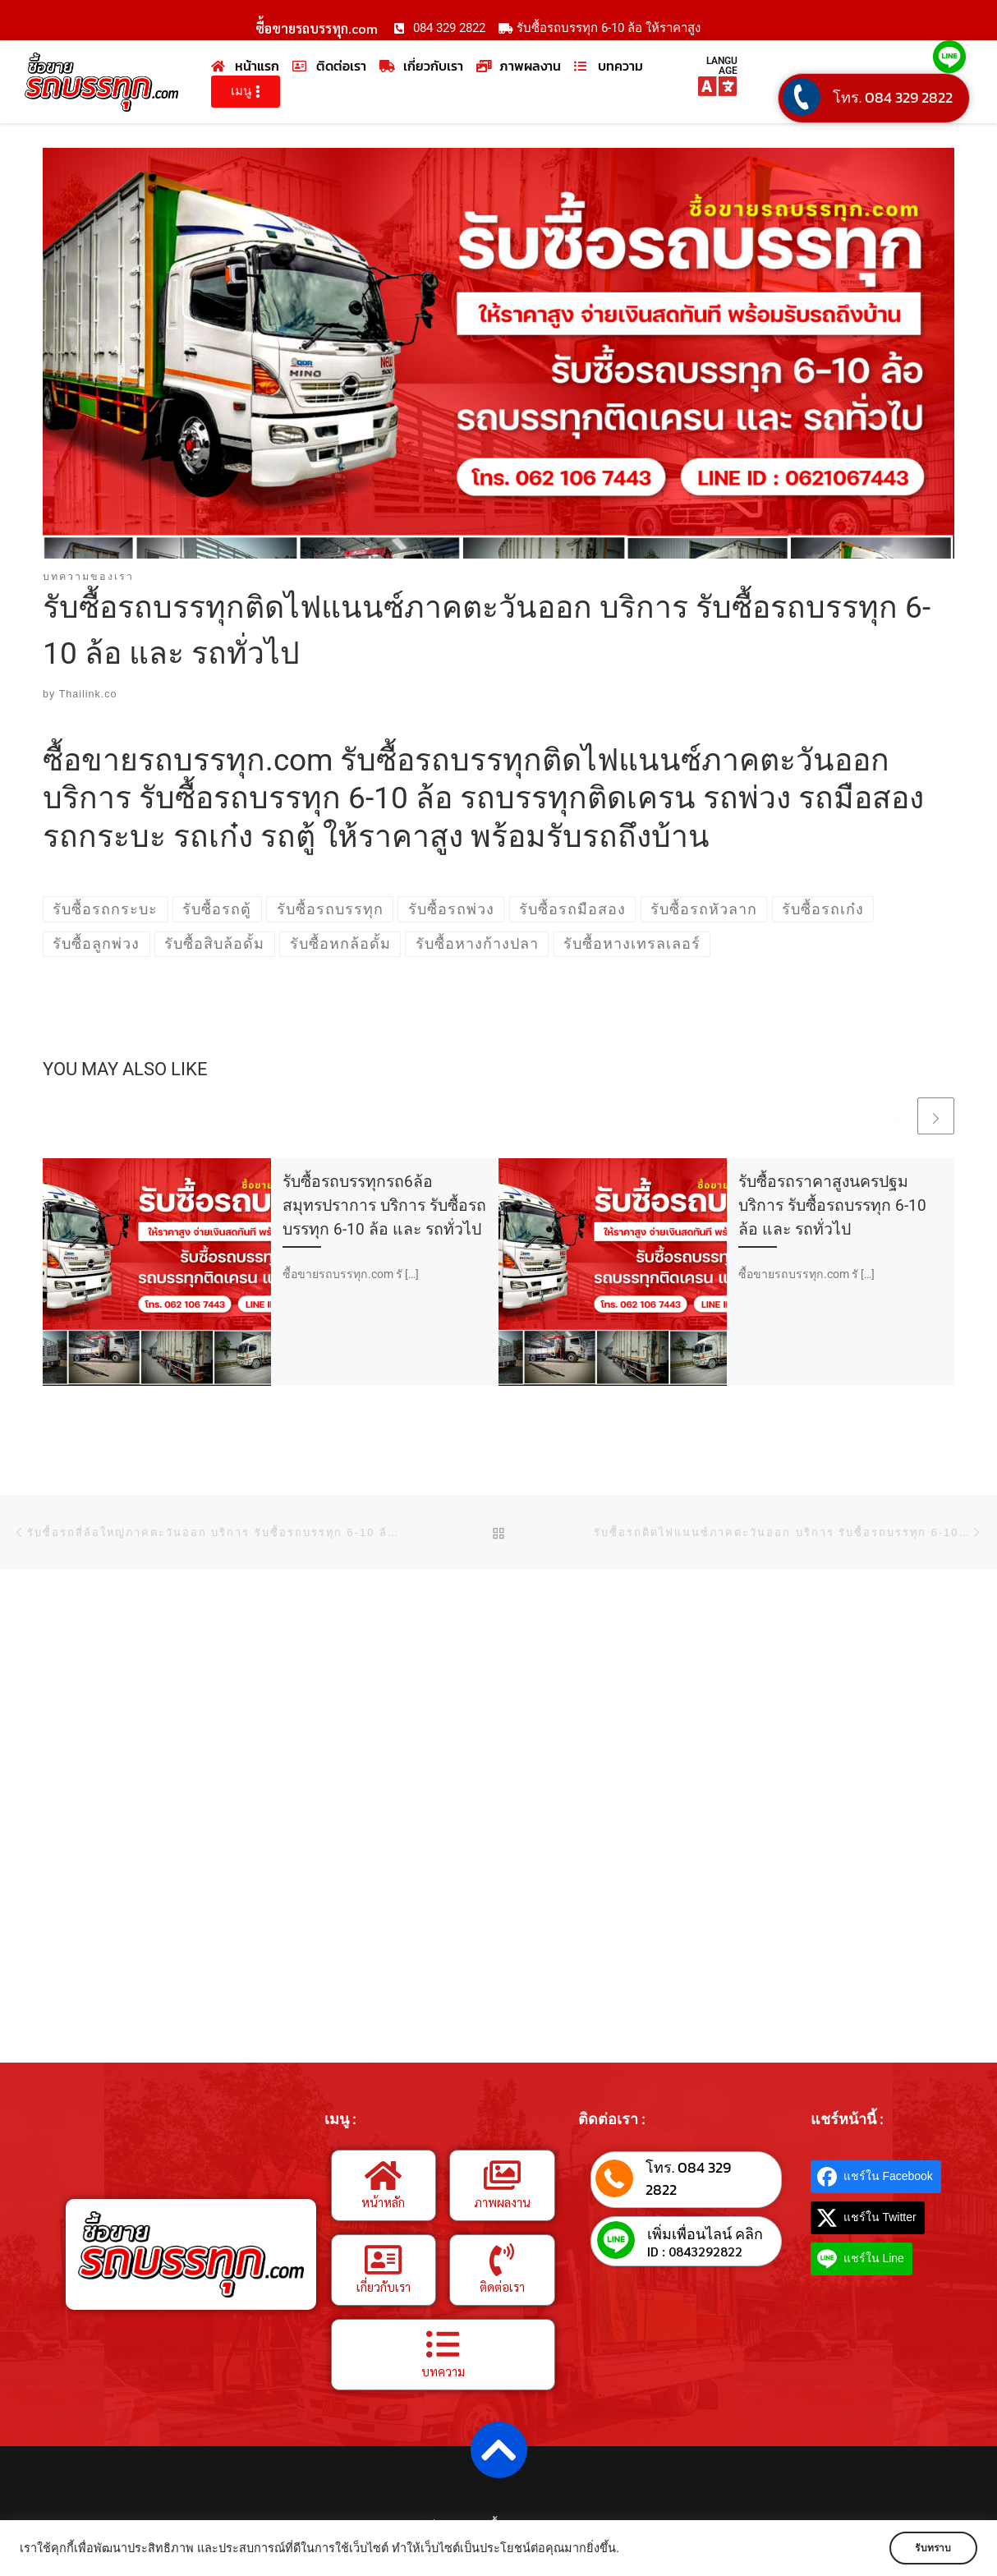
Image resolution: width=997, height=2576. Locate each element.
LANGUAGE (721, 65)
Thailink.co (88, 694)
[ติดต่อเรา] (501, 2259)
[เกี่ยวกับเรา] (383, 2259)
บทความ (443, 2371)
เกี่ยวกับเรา (383, 2286)
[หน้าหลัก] (383, 2175)
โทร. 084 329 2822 (893, 97)
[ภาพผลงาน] (501, 2175)
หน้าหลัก (383, 2202)
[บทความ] (442, 2344)
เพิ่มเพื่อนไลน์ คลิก (705, 2234)
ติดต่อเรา (502, 2286)
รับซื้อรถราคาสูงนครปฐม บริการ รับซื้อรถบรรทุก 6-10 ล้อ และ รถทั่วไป (832, 1205)
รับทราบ (929, 2548)
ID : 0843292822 (694, 2251)
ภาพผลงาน (502, 2202)
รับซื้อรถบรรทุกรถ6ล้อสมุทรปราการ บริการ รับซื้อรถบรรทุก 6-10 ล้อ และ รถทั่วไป (384, 1205)
